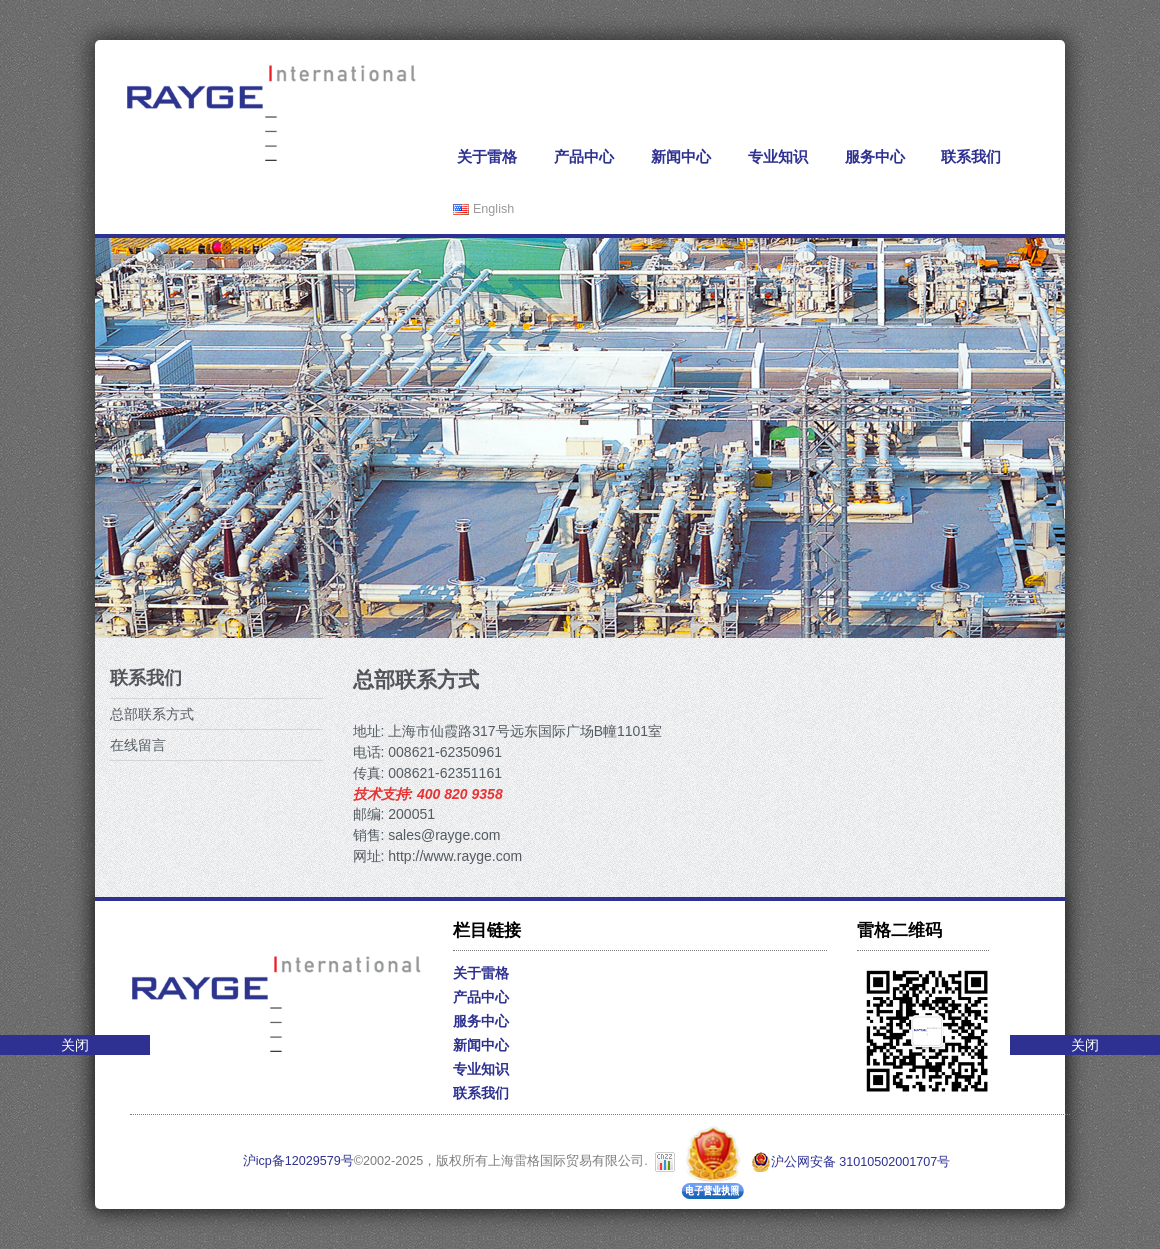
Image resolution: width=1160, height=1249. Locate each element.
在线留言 (138, 745)
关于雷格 (487, 156)
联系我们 (971, 156)
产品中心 (584, 156)
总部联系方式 (152, 714)
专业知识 (778, 156)
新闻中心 (681, 156)
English (483, 209)
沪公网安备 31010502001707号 (851, 1162)
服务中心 (875, 156)
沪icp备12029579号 (298, 1162)
